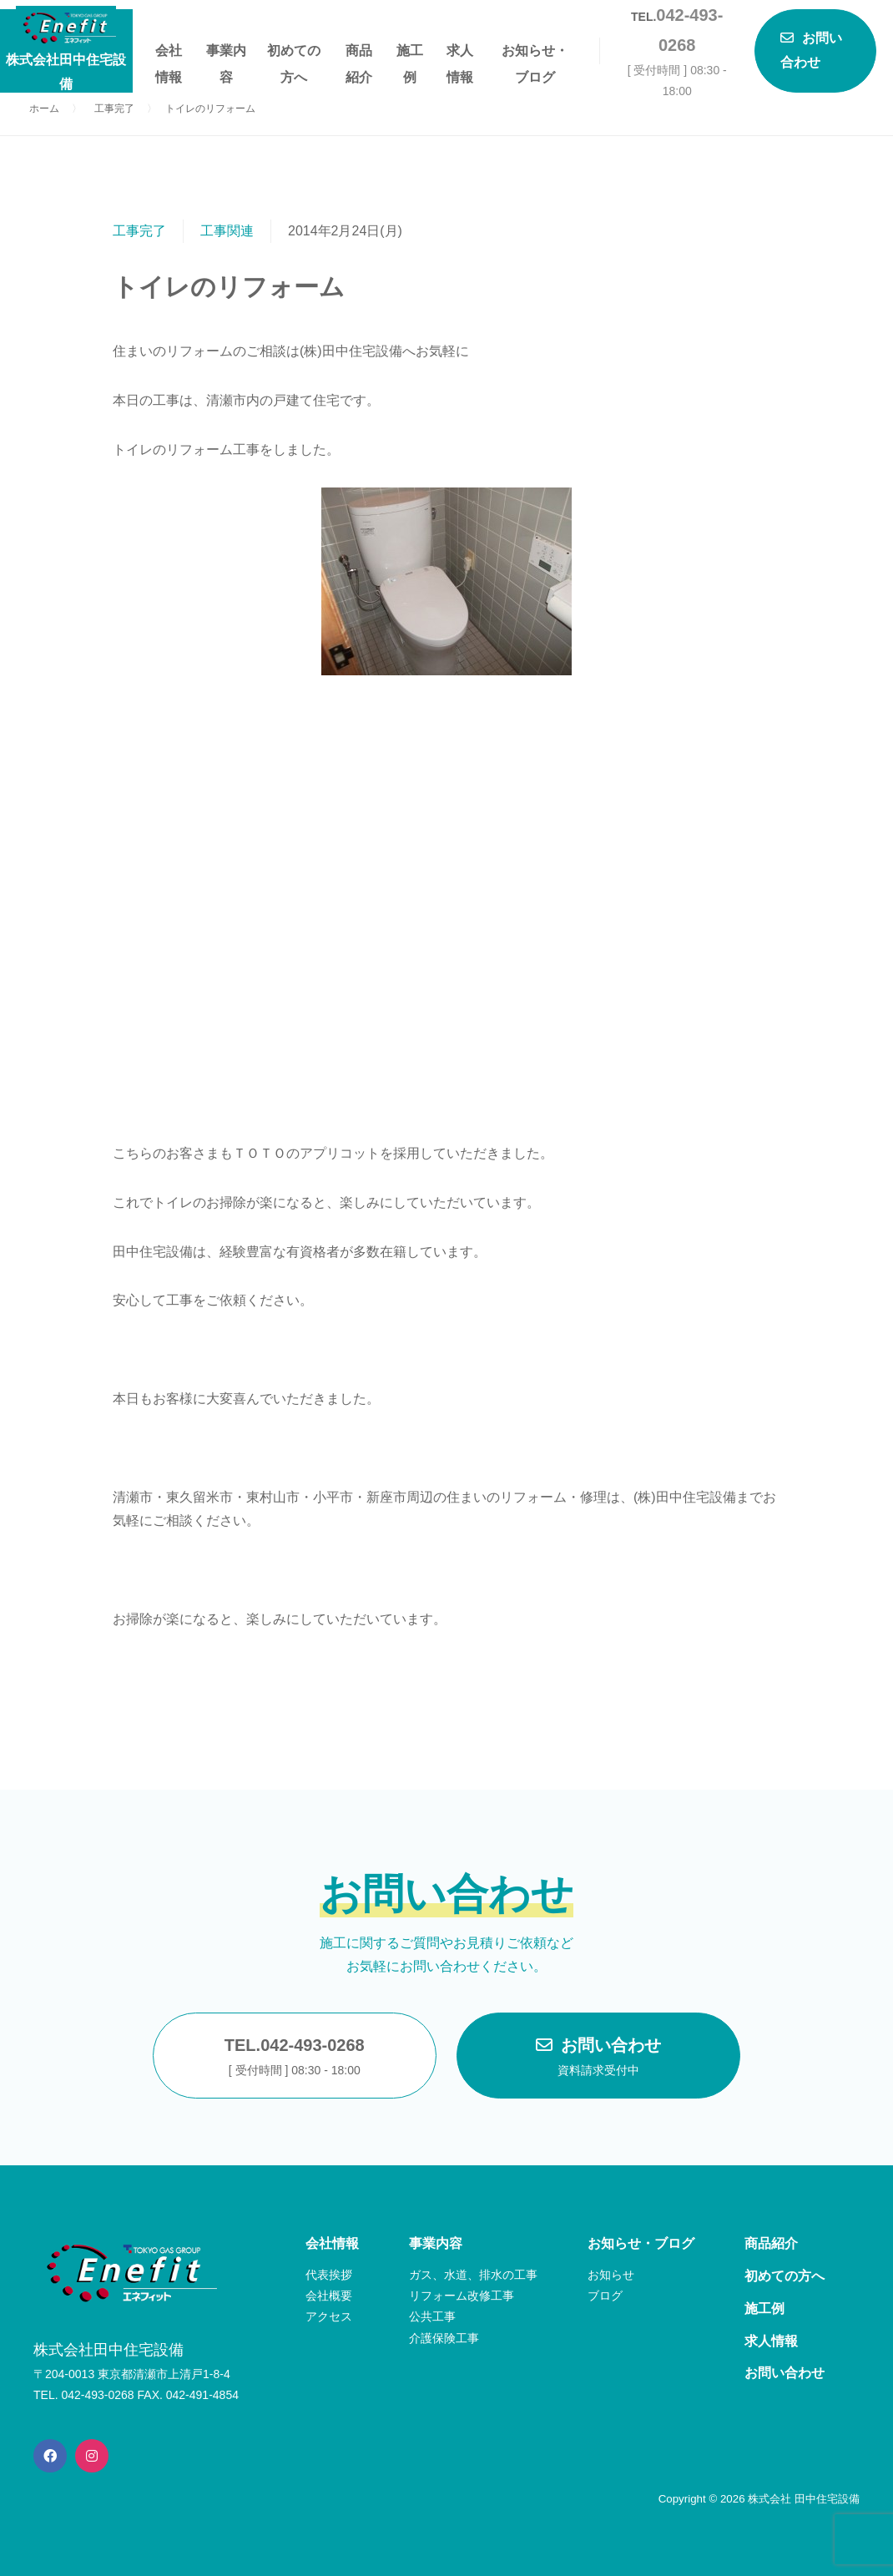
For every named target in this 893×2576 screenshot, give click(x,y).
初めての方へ (293, 53)
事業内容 (226, 53)
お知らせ (611, 2274)
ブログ (605, 2295)
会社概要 (328, 2295)
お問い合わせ (598, 2058)
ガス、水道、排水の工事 (473, 2274)
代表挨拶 (328, 2274)
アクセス (328, 2316)
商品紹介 (359, 53)
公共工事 (432, 2316)
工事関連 (227, 231)
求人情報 (459, 53)
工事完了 (139, 231)
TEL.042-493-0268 (295, 2058)
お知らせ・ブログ (535, 53)
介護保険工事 (444, 2338)
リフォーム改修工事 (461, 2295)
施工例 (409, 53)
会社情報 (168, 53)
